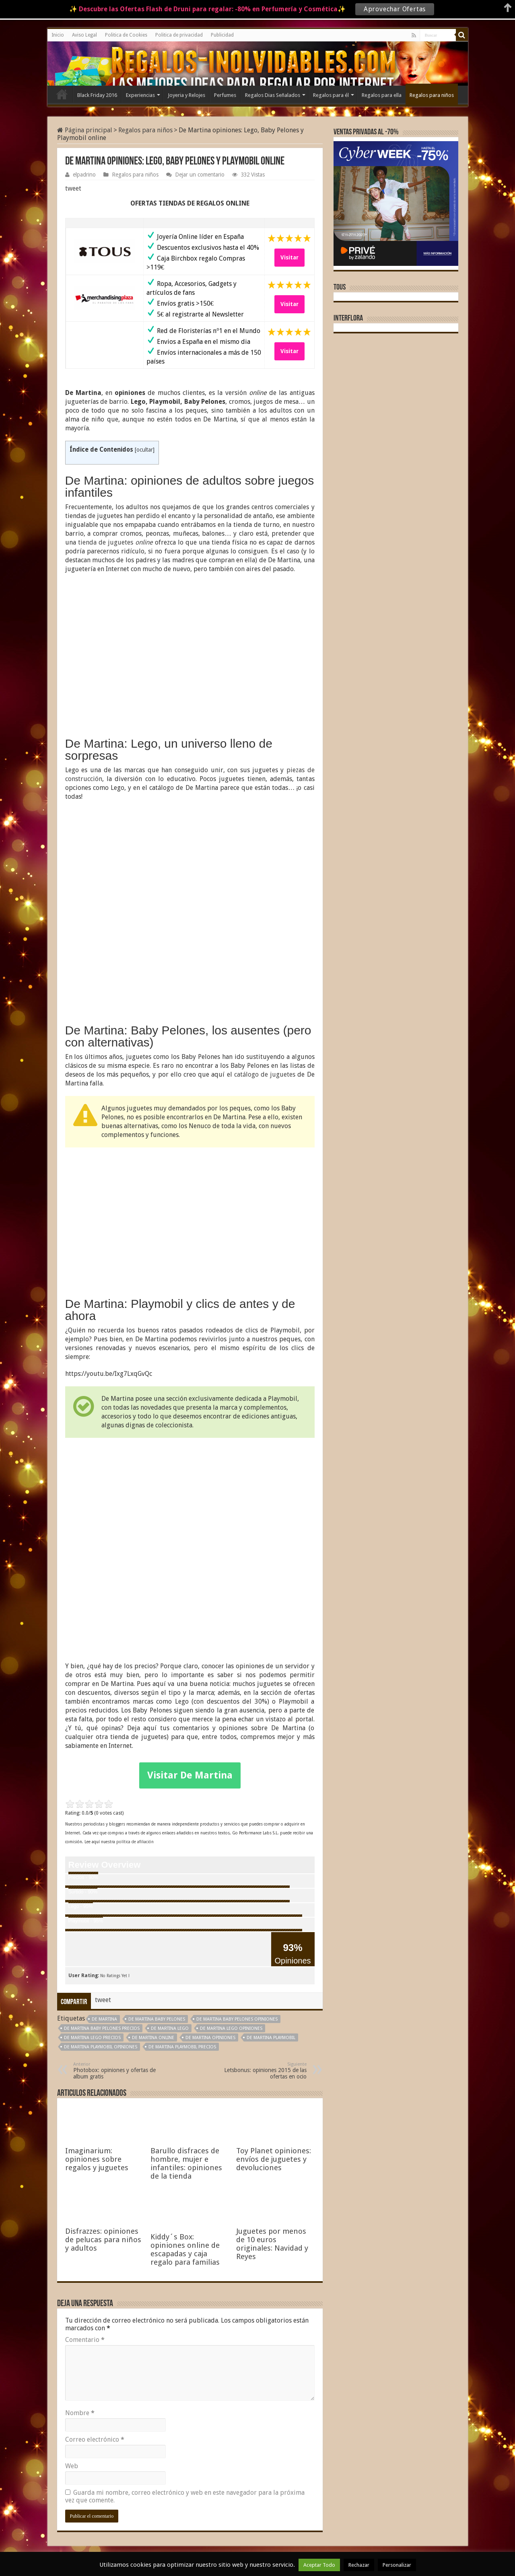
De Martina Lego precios (92, 2037)
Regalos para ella (382, 95)
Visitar (289, 257)
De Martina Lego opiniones (231, 2028)
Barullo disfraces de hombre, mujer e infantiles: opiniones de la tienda (186, 2163)
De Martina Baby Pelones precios (102, 2028)
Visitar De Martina (190, 1775)
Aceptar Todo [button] (319, 2565)
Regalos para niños (432, 95)
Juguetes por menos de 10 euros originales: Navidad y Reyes (272, 2244)
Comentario (85, 2340)
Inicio (58, 35)
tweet (73, 188)
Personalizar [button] (397, 2565)
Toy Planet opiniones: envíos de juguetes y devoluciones (273, 2159)
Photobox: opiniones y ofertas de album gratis (114, 2071)
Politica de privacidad (179, 35)
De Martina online (153, 2037)
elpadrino (84, 174)
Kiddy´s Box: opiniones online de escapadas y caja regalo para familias (185, 2249)
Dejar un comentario (200, 174)
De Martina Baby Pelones (156, 2019)
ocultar (144, 449)
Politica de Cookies (126, 35)
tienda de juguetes (115, 542)
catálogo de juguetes (264, 1074)
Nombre (80, 2413)
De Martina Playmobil (271, 2037)
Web (71, 2466)
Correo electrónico (94, 2439)
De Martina (104, 2019)
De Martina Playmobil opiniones (100, 2047)
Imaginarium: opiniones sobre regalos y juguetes (96, 2159)
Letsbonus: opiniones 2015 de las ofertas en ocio (265, 2071)
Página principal (84, 130)
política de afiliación (135, 1842)
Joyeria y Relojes (186, 95)
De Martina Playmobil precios (182, 2047)
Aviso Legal (84, 35)
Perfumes (225, 95)
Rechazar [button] (358, 2565)
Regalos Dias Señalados (272, 95)
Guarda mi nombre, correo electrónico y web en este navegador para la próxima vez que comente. (185, 2496)
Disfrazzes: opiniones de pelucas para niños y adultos (103, 2239)
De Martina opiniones (210, 2037)
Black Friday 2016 (97, 95)
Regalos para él (331, 95)
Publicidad (222, 35)
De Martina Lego (170, 2028)
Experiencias (140, 95)
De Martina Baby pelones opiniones (237, 2019)
